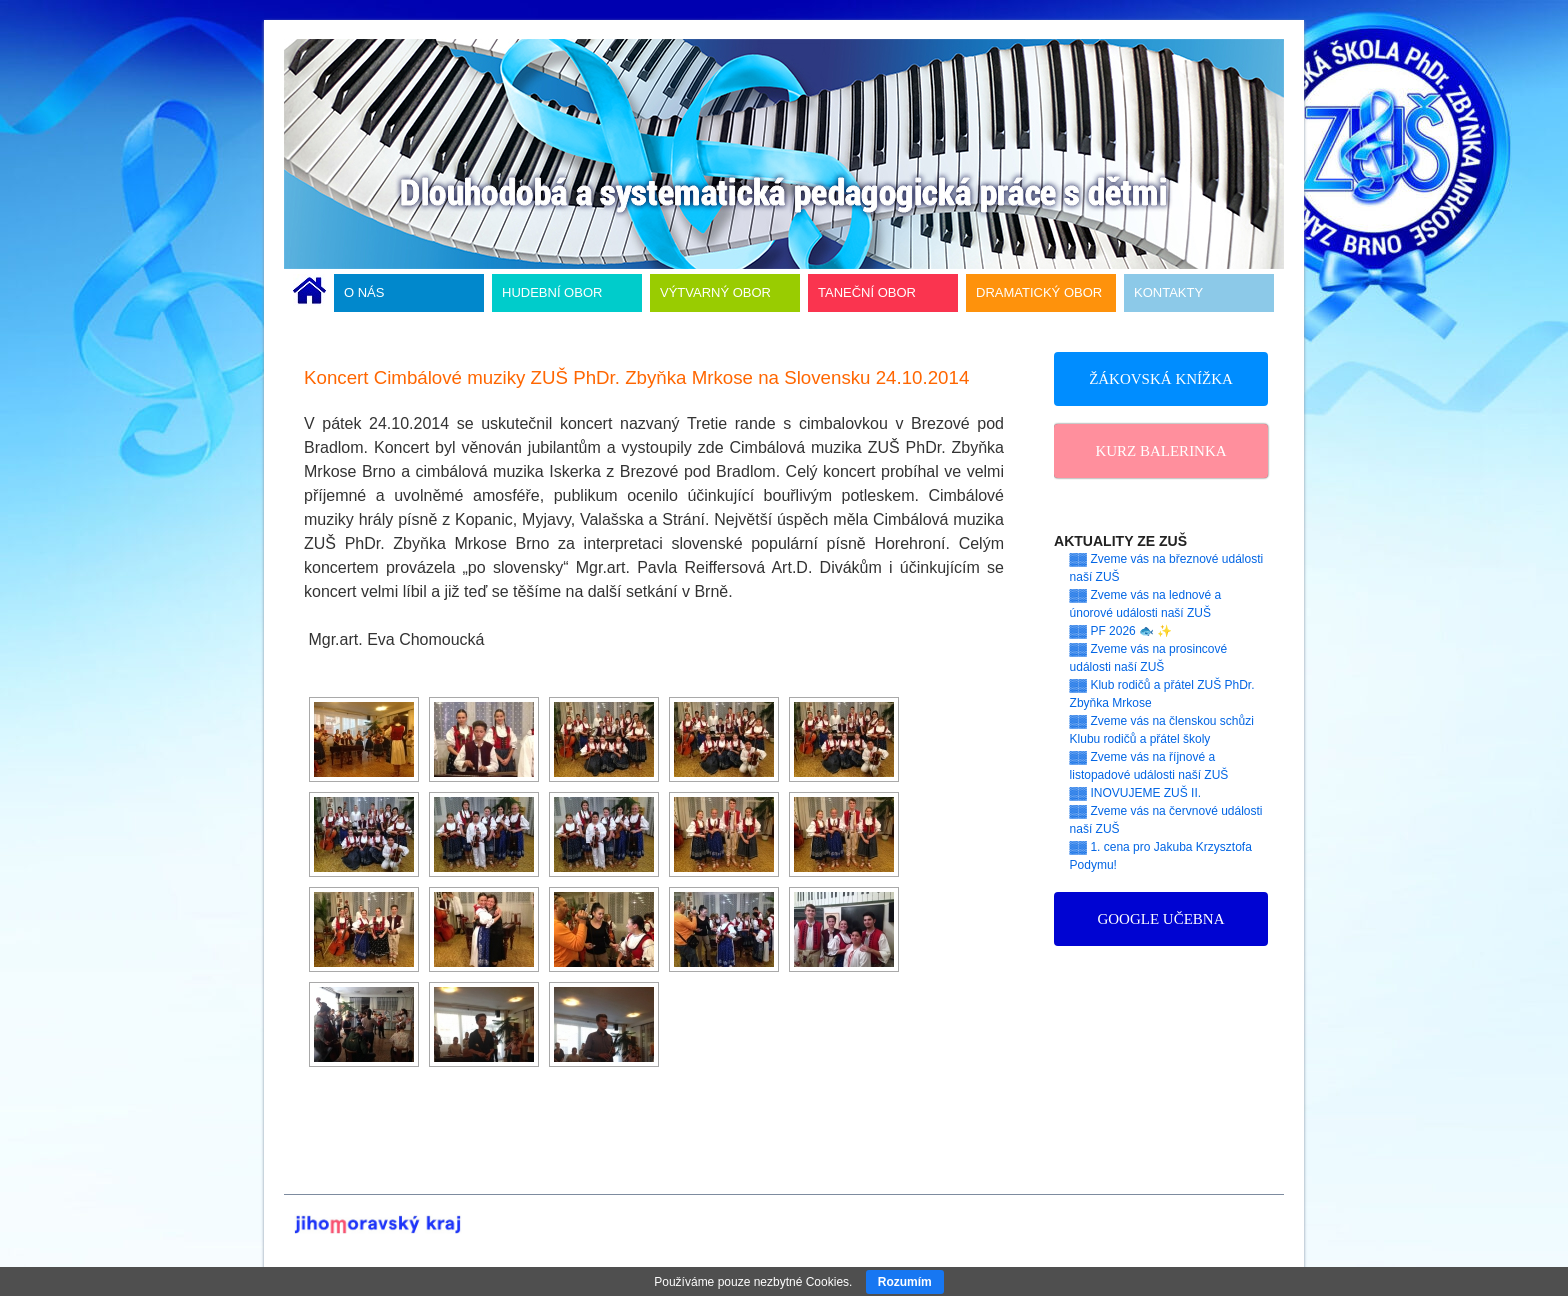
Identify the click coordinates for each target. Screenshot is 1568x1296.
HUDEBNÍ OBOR (552, 292)
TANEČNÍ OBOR (867, 292)
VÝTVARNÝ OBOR (715, 292)
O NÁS (364, 292)
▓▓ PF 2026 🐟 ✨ (1121, 631)
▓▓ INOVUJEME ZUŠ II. (1136, 793)
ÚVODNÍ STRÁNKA (309, 293)
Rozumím (905, 1282)
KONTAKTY (1168, 292)
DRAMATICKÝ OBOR (1039, 292)
